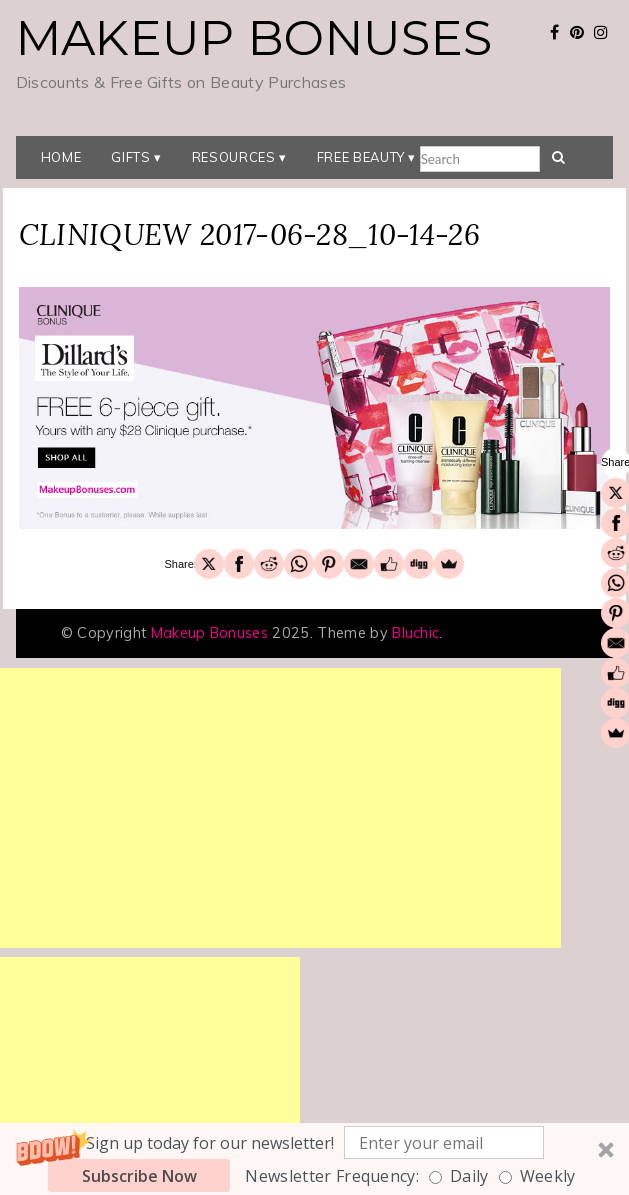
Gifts (130, 157)
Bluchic (415, 633)
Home (61, 157)
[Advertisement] (280, 808)
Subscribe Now (139, 1176)
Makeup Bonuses (254, 38)
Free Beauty (361, 157)
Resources (234, 157)
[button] (314, 1159)
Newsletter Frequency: (332, 1176)
